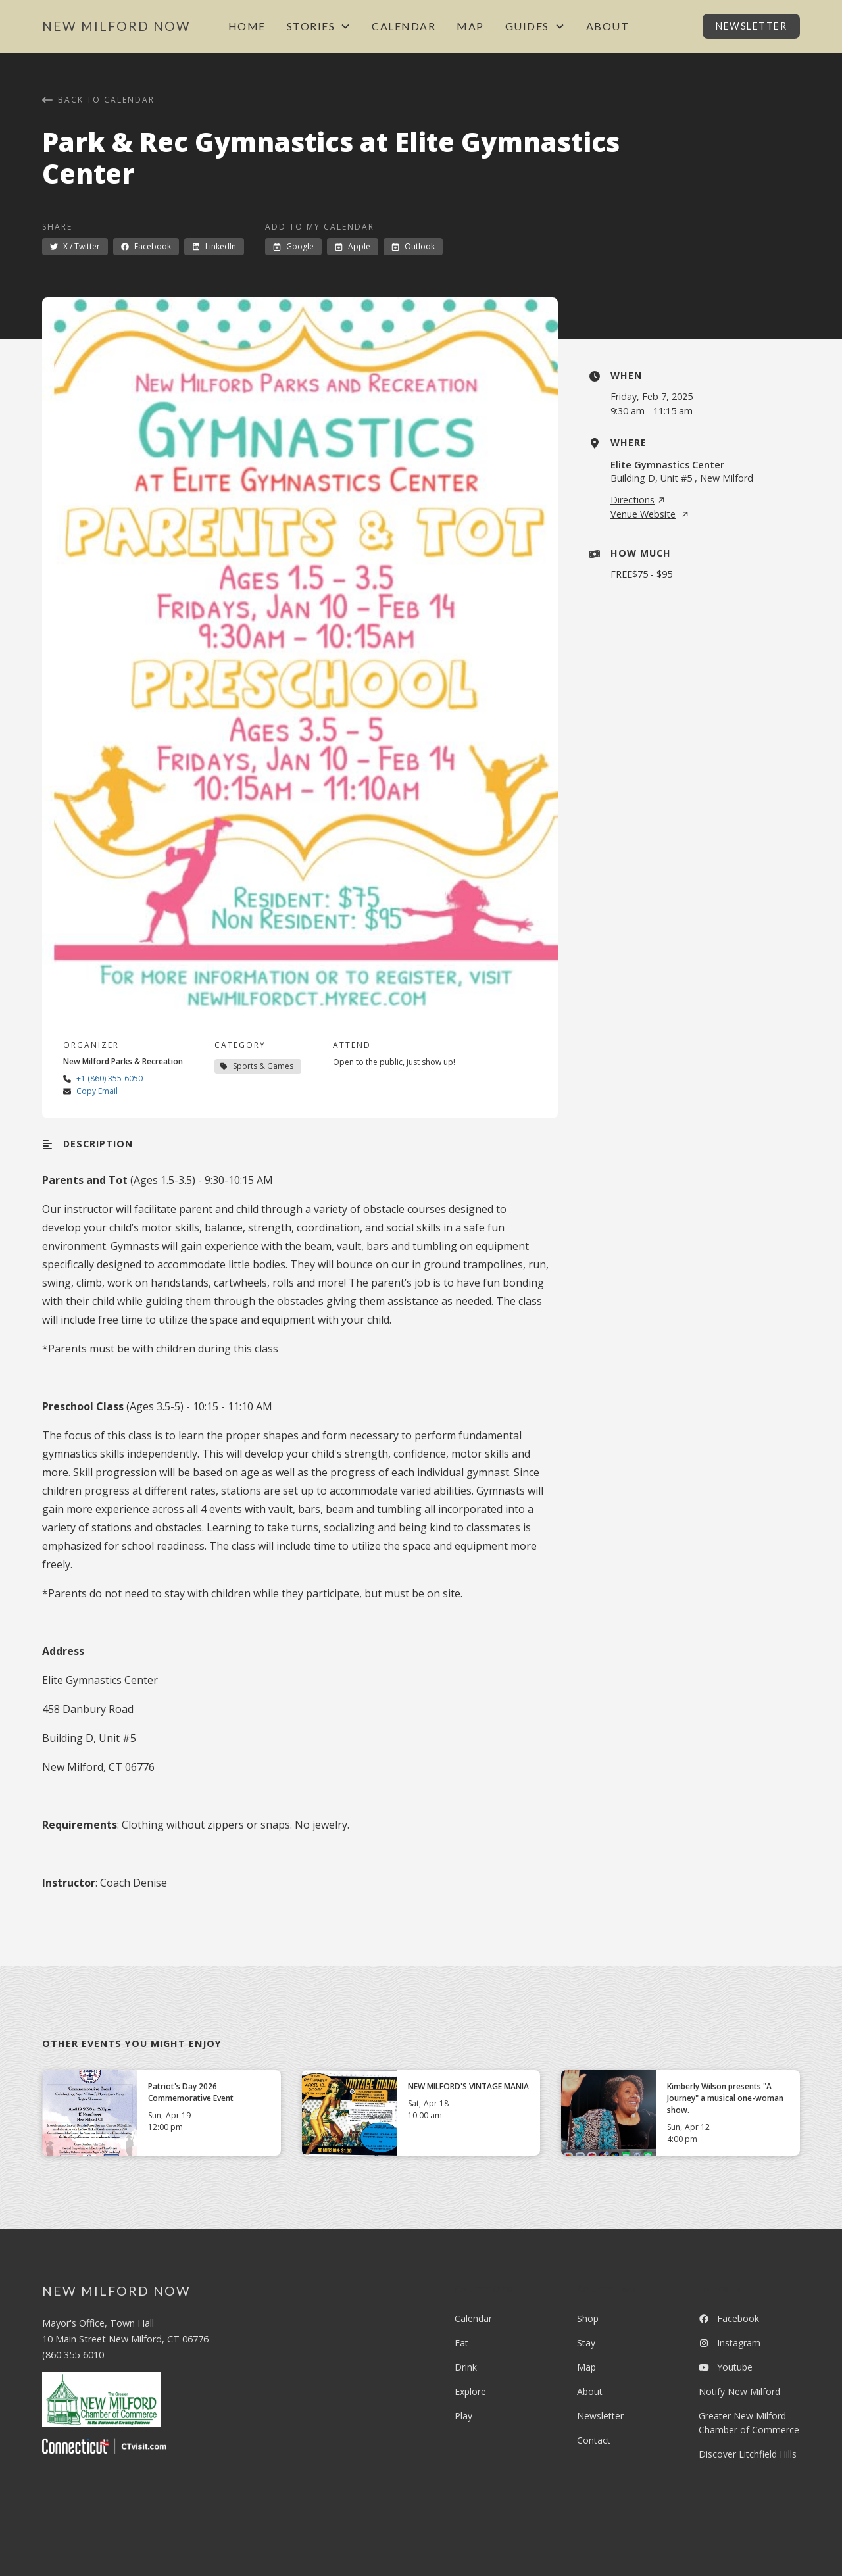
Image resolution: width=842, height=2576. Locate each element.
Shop (588, 2318)
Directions (637, 500)
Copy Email (97, 1091)
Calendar (403, 26)
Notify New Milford (739, 2391)
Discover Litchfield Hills (748, 2454)
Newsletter (751, 26)
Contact (593, 2440)
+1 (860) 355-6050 (109, 1078)
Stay (586, 2343)
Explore (470, 2391)
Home (247, 26)
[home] (116, 26)
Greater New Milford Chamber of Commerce (749, 2423)
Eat (461, 2343)
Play (463, 2416)
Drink (466, 2367)
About (608, 26)
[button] (319, 26)
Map (470, 26)
